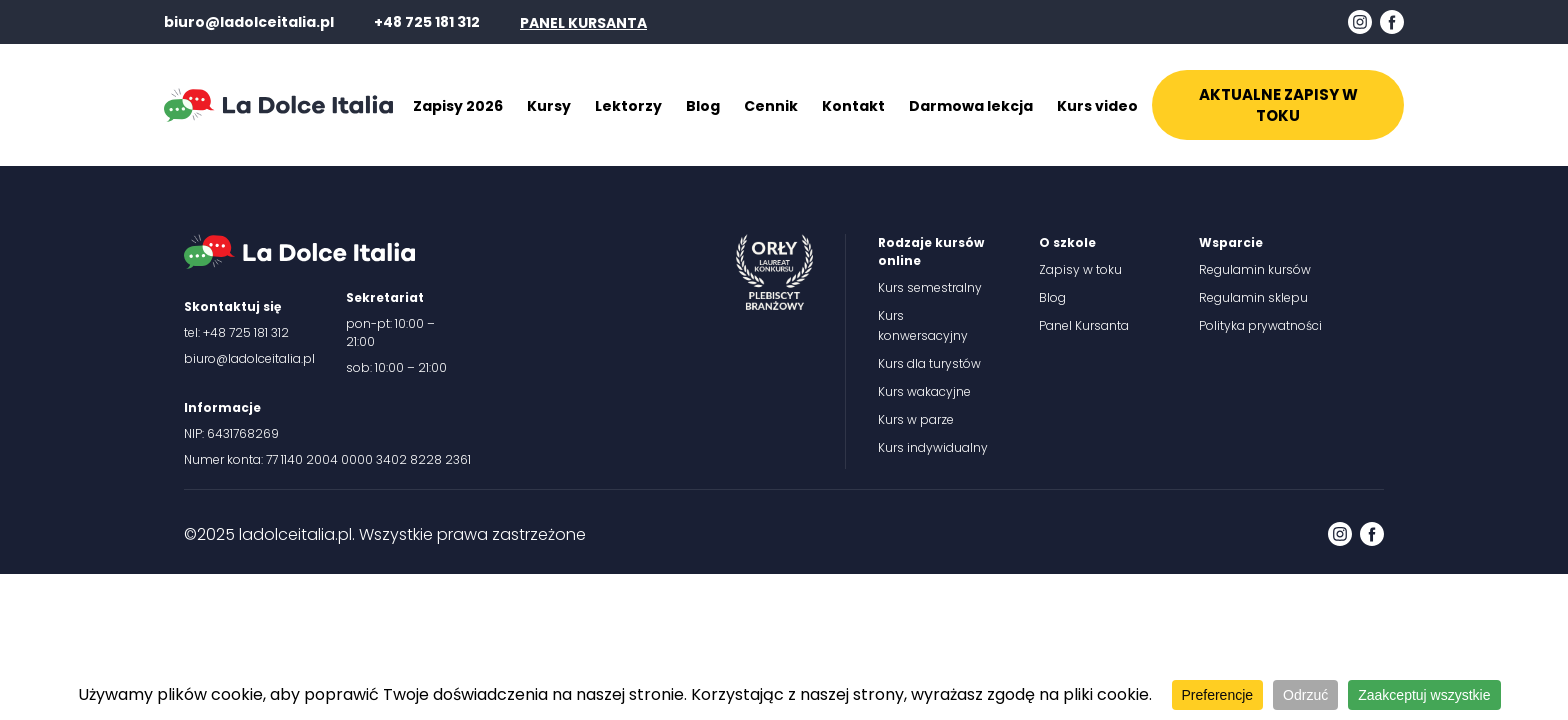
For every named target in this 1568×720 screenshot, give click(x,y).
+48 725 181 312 (427, 22)
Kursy (549, 106)
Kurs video (1097, 106)
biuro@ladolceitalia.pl (249, 22)
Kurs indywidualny (933, 447)
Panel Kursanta (1084, 325)
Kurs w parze (916, 419)
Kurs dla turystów (929, 363)
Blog (703, 106)
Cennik (771, 106)
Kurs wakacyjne (924, 391)
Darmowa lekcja (971, 106)
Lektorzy (628, 106)
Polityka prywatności (1260, 325)
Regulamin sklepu (1253, 297)
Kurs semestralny (930, 287)
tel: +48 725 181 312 (236, 332)
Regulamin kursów (1255, 269)
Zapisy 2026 (458, 106)
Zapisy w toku (1080, 269)
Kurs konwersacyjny (923, 325)
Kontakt (853, 106)
